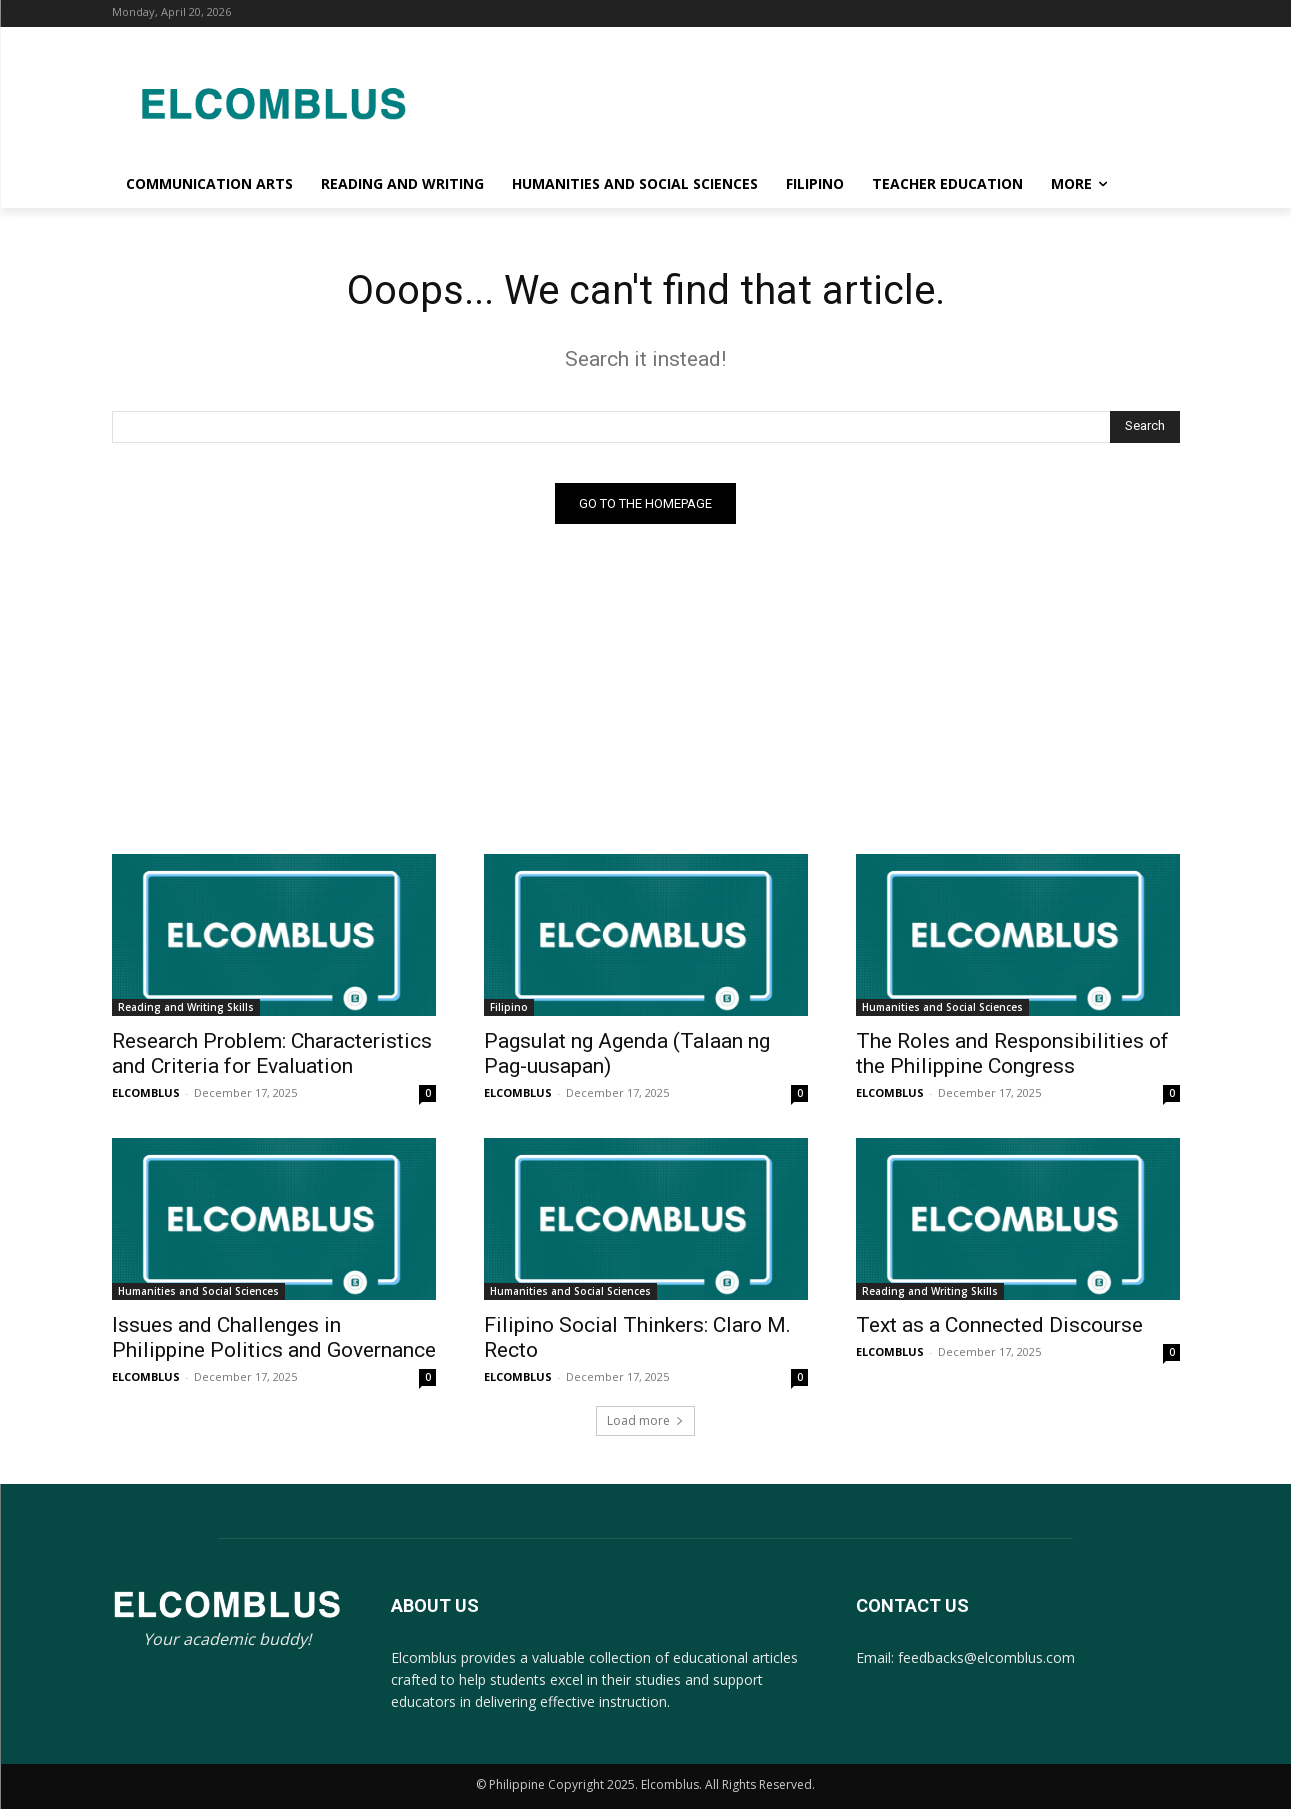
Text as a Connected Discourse (999, 1325)
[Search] (1145, 427)
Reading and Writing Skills (186, 1007)
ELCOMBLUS (146, 1092)
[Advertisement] (806, 100)
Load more (645, 1420)
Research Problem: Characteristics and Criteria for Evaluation (272, 1053)
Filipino (509, 1007)
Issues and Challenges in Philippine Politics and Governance (274, 1337)
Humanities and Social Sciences (942, 1007)
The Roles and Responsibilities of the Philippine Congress (1012, 1053)
